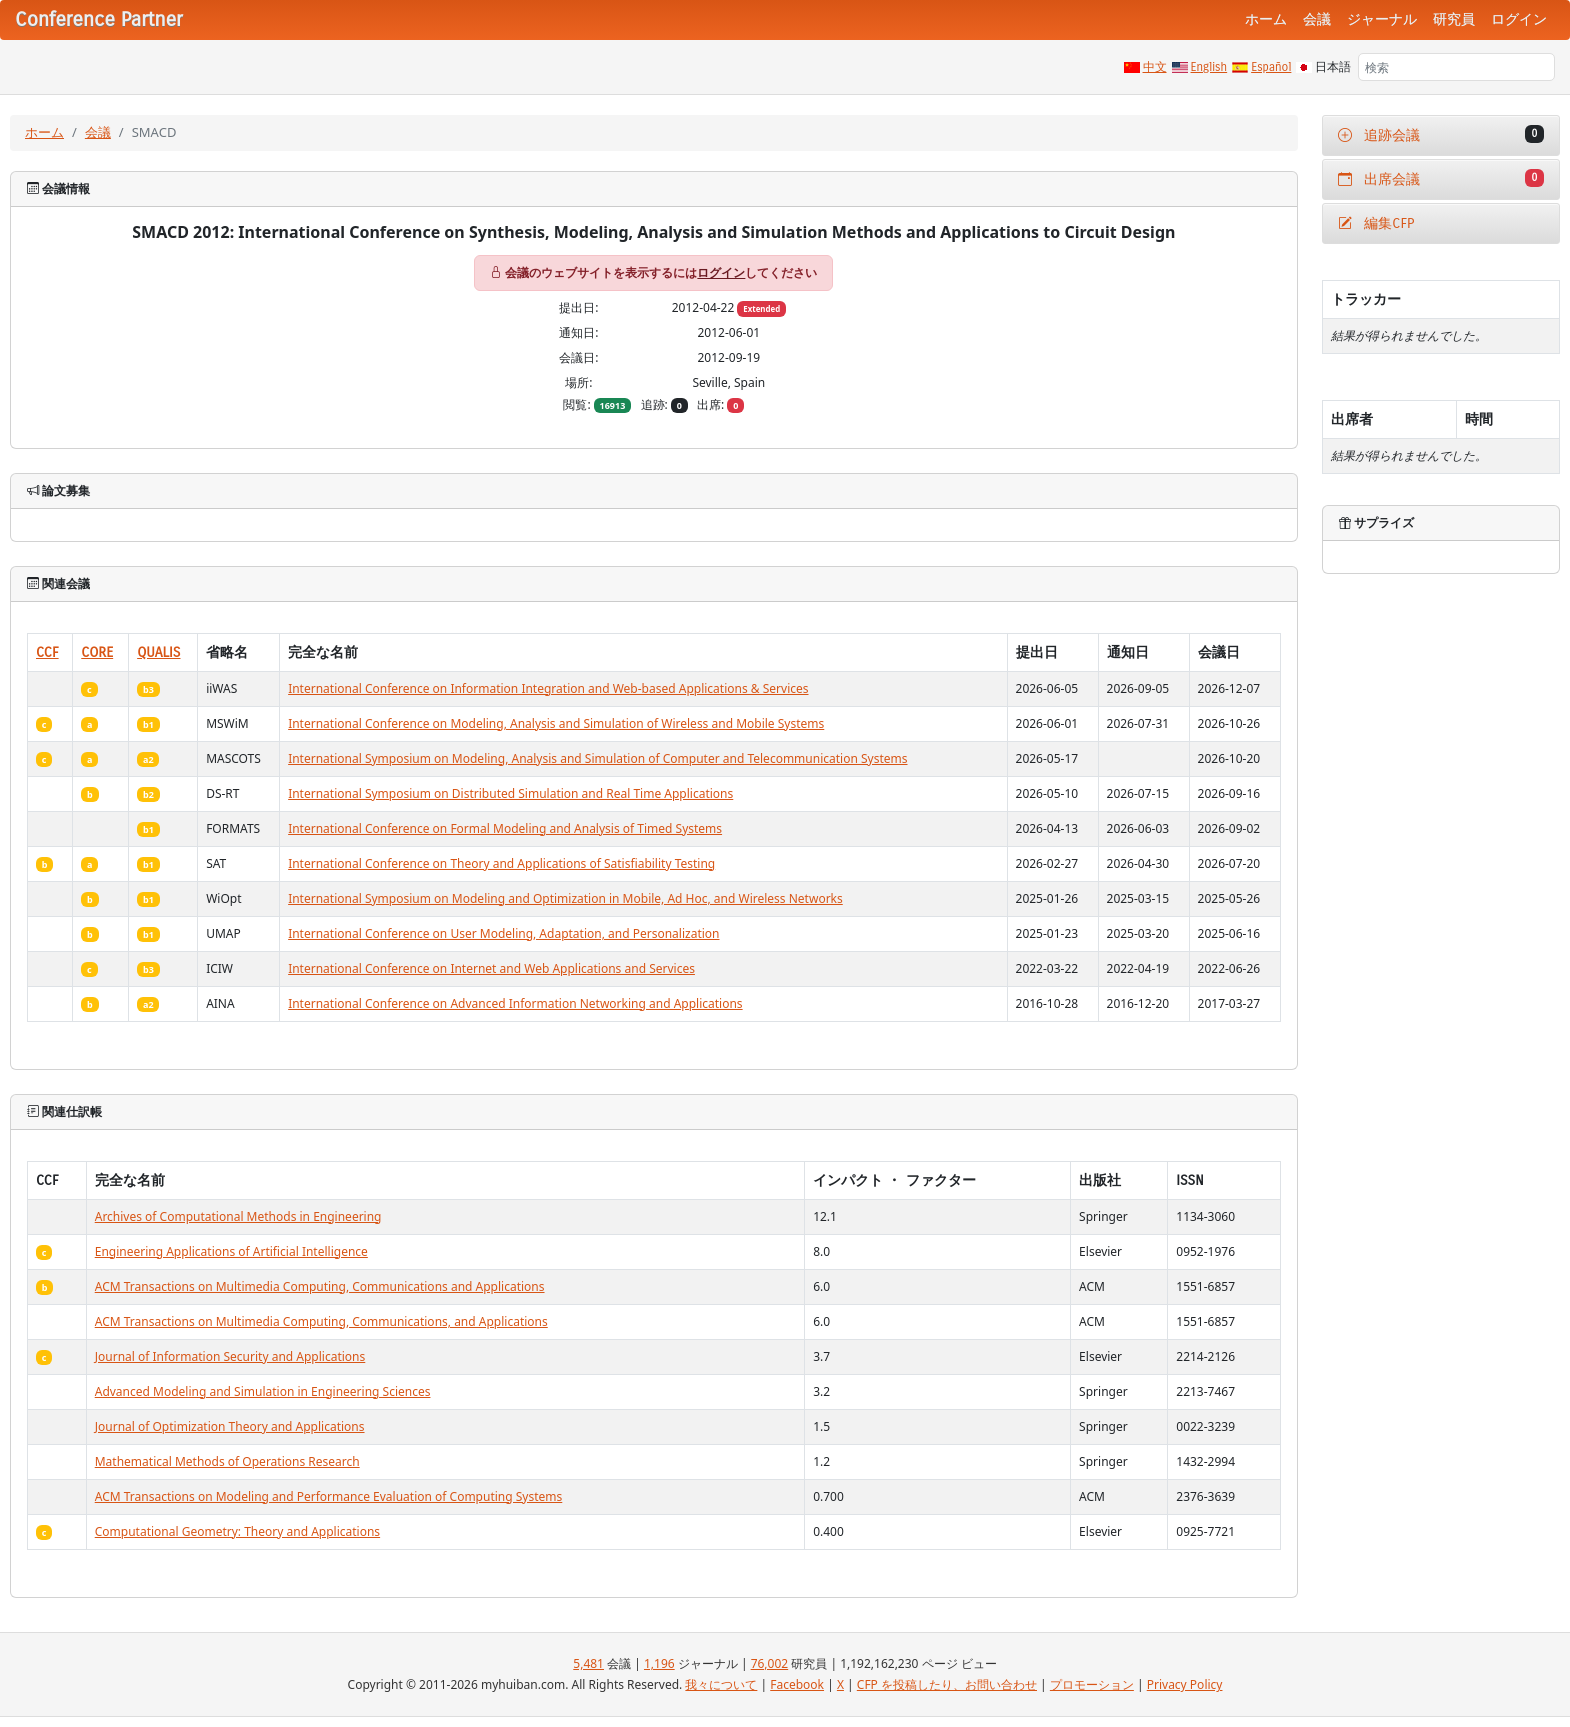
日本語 (1333, 67)
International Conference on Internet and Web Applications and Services (491, 968)
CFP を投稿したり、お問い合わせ (947, 1684)
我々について (721, 1684)
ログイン (1519, 19)
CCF (47, 652)
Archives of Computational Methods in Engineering (238, 1216)
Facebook (797, 1684)
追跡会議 (1441, 134)
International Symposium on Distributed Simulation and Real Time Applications (510, 793)
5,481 (588, 1663)
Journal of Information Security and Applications (230, 1356)
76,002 (770, 1663)
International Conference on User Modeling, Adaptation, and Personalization (503, 933)
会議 (1317, 19)
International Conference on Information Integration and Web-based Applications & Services (548, 688)
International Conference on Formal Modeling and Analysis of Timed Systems (505, 828)
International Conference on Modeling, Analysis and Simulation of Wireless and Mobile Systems (556, 723)
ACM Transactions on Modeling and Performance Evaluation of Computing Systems (329, 1496)
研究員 (1454, 19)
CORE (97, 652)
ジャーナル (1382, 19)
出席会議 (1441, 178)
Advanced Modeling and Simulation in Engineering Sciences (263, 1391)
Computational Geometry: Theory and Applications (237, 1531)
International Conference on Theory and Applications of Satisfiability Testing (501, 863)
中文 (1155, 67)
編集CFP (1376, 223)
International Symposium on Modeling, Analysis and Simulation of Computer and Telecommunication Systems (597, 758)
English (1209, 67)
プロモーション (1092, 1684)
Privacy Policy (1185, 1684)
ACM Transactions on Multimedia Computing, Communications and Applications (320, 1286)
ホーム (1266, 19)
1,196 (659, 1663)
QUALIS (158, 652)
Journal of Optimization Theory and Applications (230, 1426)
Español (1271, 67)
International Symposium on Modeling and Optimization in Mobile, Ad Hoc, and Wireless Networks (565, 898)
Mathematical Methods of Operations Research (227, 1461)
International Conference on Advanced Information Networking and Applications (515, 1003)
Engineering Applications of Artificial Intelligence (231, 1251)
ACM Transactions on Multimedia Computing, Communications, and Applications (321, 1321)
